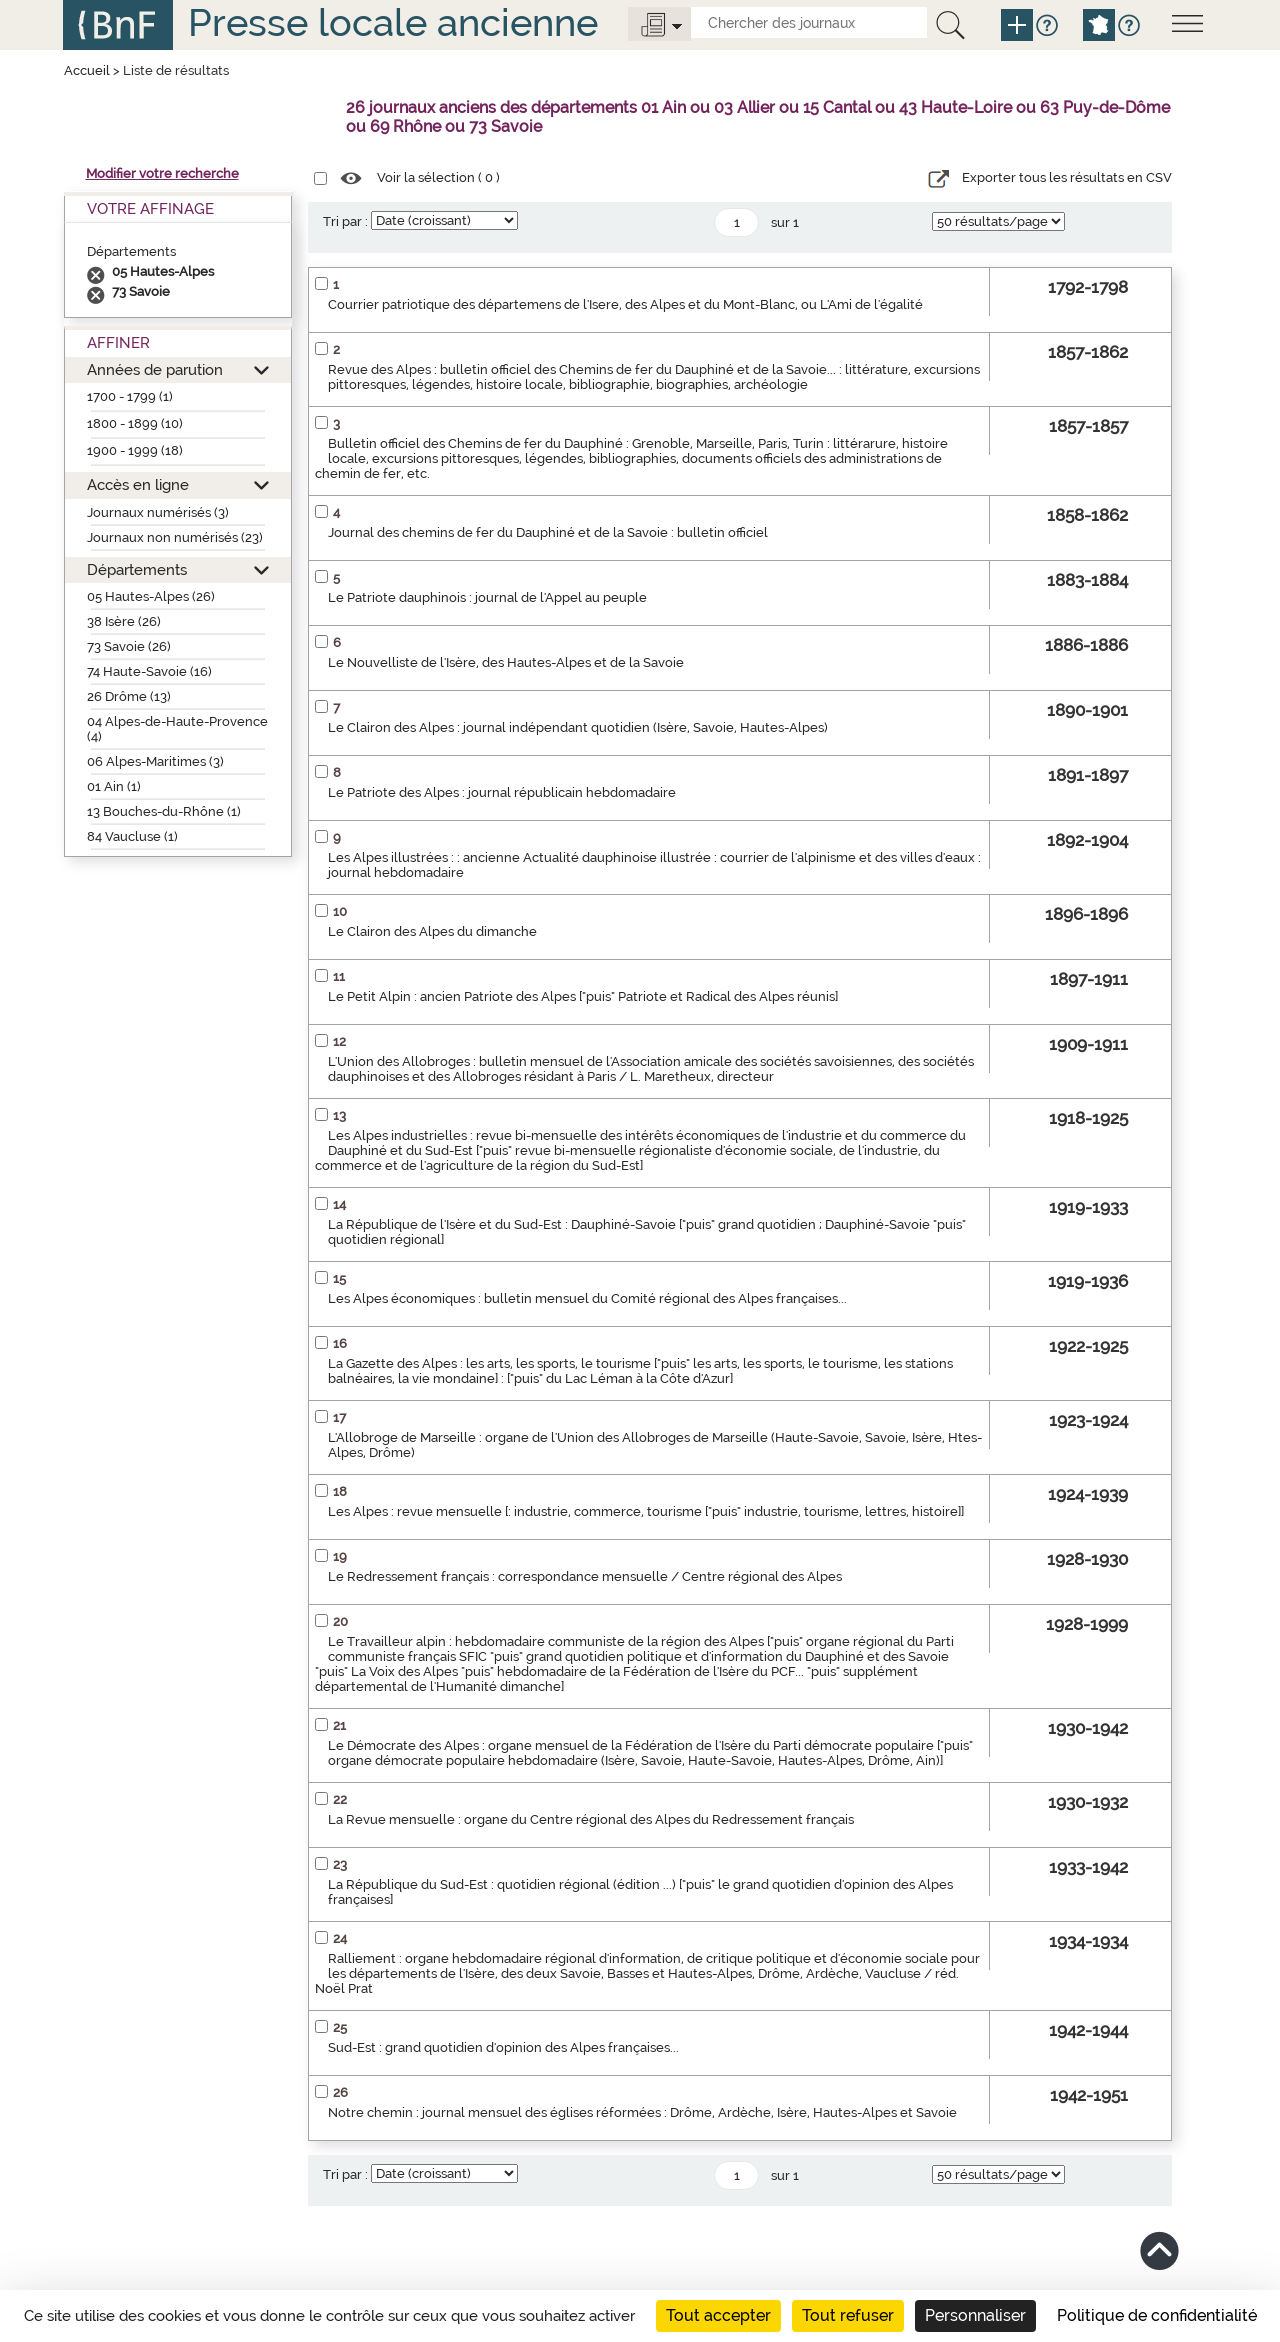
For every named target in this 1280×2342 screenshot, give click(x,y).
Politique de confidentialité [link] (1157, 2315)
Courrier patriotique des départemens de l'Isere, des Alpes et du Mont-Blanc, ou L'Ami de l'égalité (625, 304)
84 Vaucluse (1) (132, 836)
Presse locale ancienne (393, 22)
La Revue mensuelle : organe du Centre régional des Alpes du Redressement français (591, 1819)
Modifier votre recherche (162, 173)
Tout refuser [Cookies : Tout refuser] (848, 2315)
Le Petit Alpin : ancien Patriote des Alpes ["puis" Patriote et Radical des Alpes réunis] (583, 996)
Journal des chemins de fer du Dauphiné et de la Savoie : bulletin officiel (548, 532)
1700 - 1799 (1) (130, 396)
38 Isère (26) (124, 621)
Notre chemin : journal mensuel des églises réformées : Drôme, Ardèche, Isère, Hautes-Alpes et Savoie (642, 2112)
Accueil (87, 70)
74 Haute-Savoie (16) (149, 671)
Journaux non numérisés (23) (175, 537)
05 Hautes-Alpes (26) (151, 596)
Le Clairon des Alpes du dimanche (432, 931)
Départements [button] (137, 569)
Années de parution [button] (155, 369)
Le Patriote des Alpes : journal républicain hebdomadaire (502, 792)
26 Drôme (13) (129, 696)
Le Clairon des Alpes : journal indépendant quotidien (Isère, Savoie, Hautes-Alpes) (578, 727)
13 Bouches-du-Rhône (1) (164, 811)
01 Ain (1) (114, 786)
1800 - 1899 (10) (135, 423)
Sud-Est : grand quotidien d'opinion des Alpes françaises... (503, 2047)
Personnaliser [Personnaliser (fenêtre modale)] (975, 2315)
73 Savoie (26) (129, 646)
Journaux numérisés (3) (158, 512)
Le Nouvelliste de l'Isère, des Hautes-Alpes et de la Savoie (506, 662)
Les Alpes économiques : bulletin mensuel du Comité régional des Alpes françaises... (587, 1298)
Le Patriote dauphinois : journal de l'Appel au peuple (487, 597)
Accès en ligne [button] (138, 484)
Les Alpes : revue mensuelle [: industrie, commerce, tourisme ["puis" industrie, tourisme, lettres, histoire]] (646, 1511)
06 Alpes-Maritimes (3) (155, 761)
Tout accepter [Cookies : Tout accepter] (718, 2315)
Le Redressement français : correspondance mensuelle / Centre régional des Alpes (585, 1576)
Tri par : (345, 221)
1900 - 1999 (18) (135, 450)
